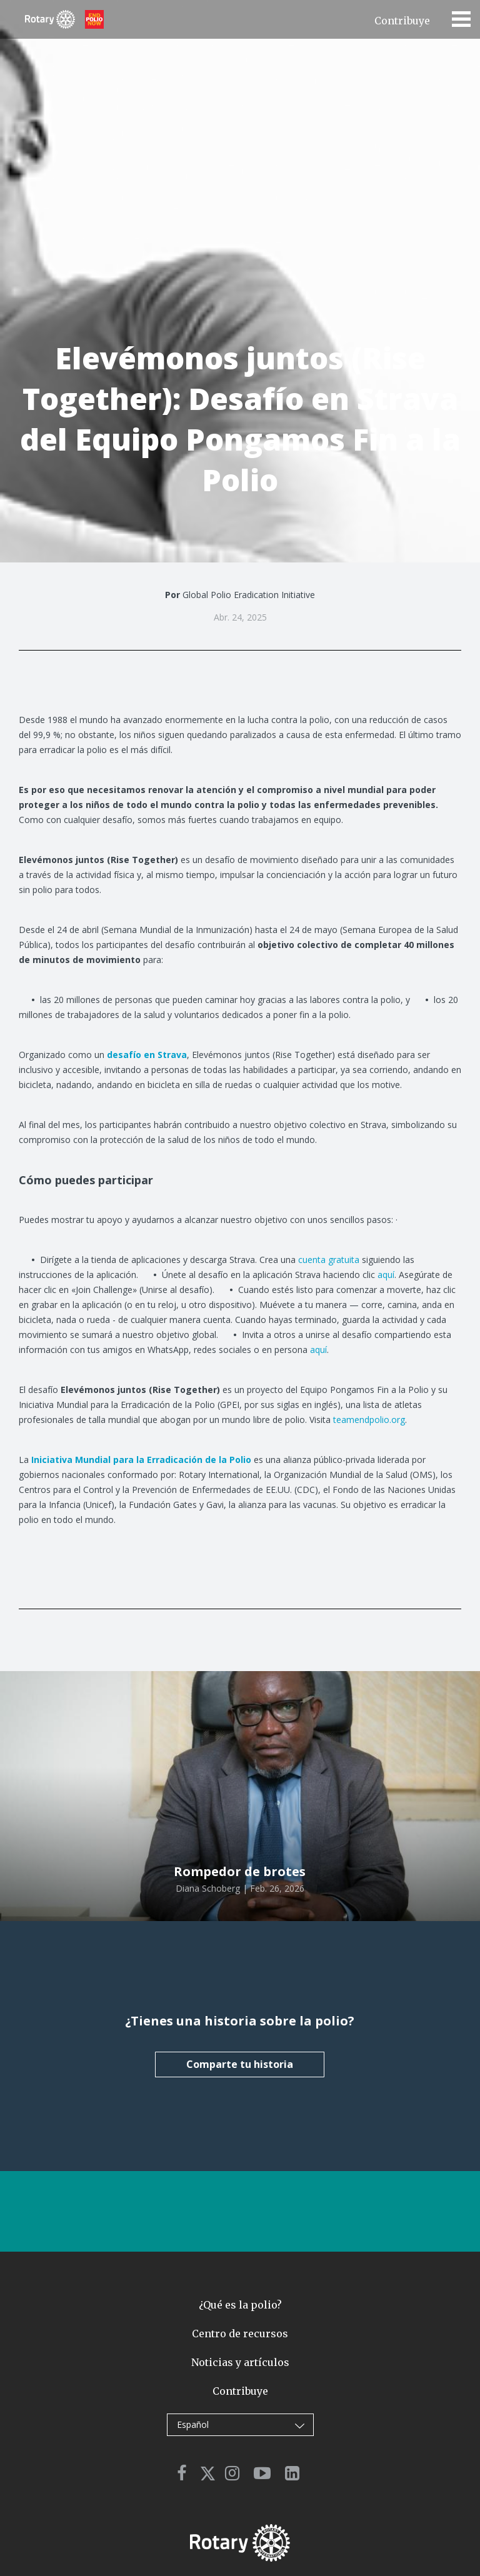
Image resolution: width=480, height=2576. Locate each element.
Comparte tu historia (239, 2064)
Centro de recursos (240, 2333)
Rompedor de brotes (240, 1871)
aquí (386, 1275)
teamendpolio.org (369, 1419)
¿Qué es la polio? (240, 2305)
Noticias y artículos (240, 2362)
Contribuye (402, 20)
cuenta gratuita (328, 1260)
